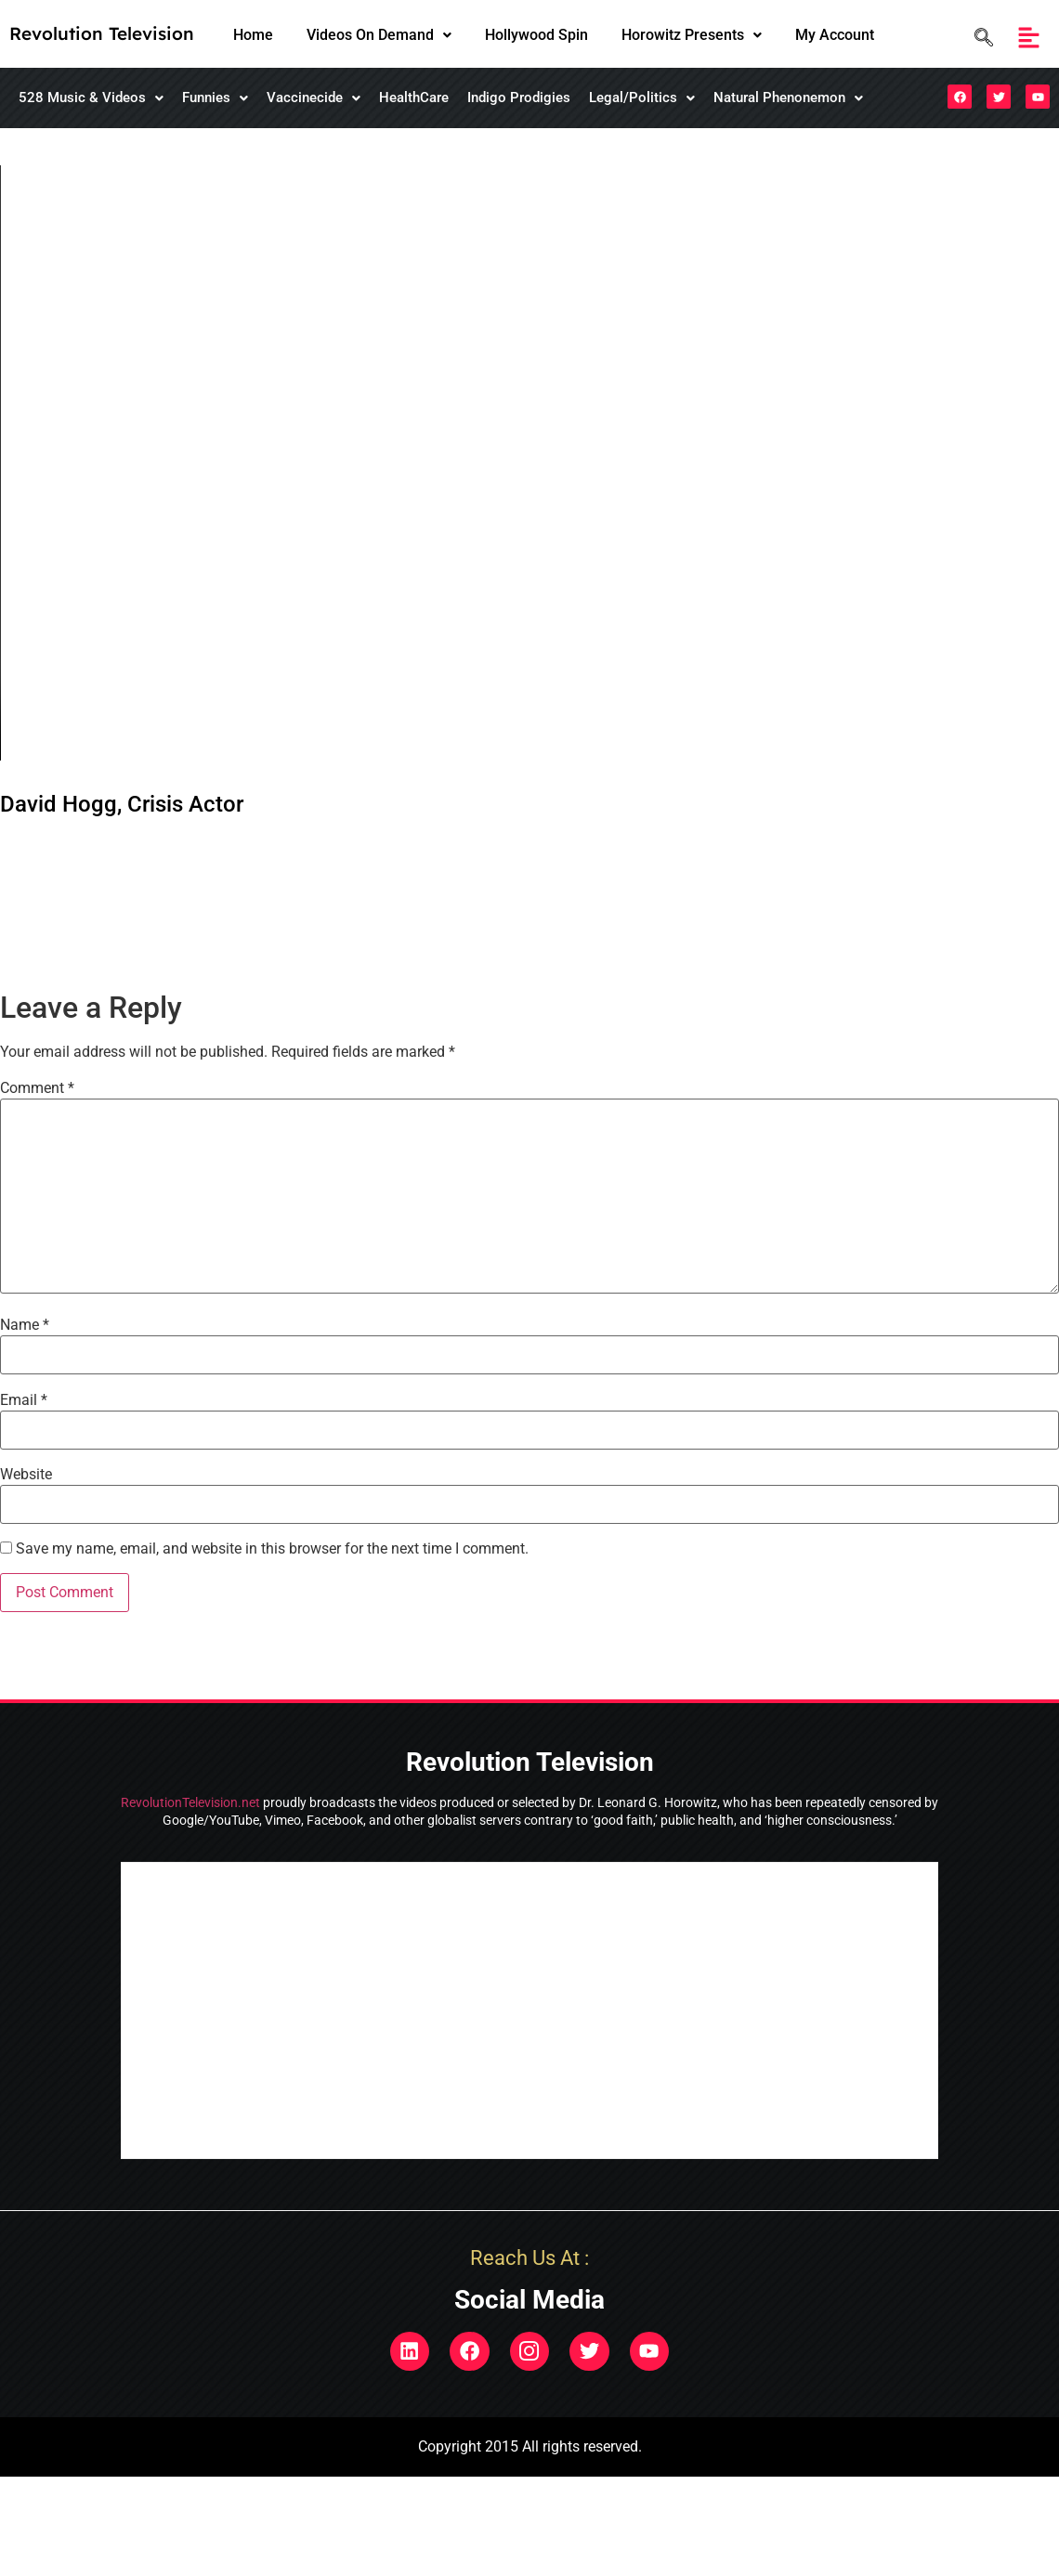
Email (23, 1400)
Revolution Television (101, 33)
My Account (834, 35)
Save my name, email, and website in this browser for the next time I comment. (272, 1549)
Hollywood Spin (536, 35)
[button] (379, 35)
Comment (37, 1088)
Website (26, 1474)
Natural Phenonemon (788, 97)
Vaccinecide (313, 97)
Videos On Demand (379, 35)
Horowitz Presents (691, 35)
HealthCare (414, 97)
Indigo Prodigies (518, 97)
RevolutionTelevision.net (190, 1802)
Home (253, 35)
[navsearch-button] (979, 37)
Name (24, 1325)
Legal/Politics (642, 97)
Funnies (215, 97)
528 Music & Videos (91, 97)
